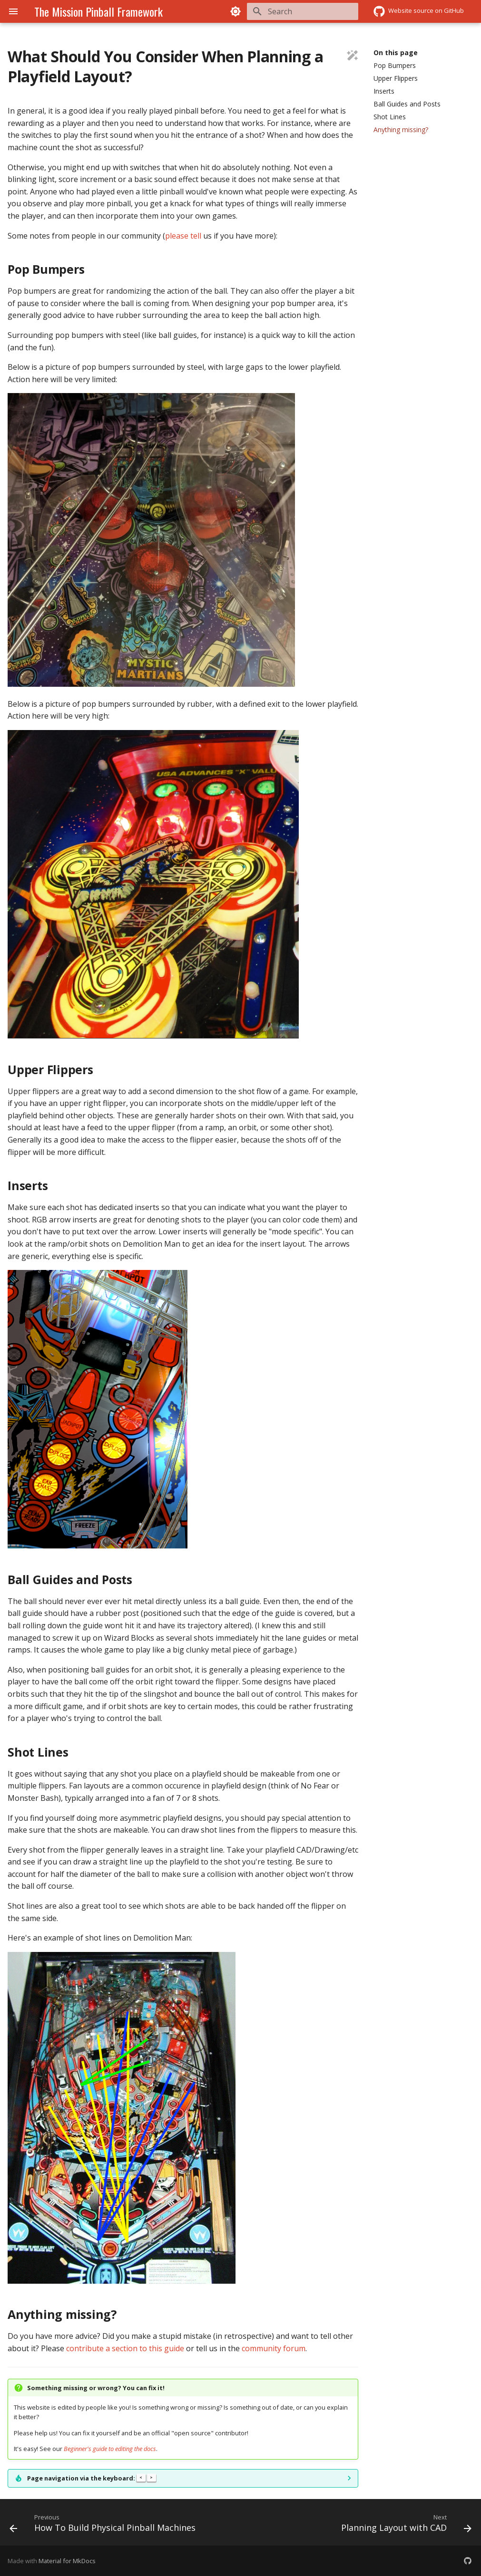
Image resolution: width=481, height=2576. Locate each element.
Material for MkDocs (67, 2561)
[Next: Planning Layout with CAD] (404, 2525)
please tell (183, 236)
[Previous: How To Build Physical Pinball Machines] (104, 2525)
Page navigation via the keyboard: (91, 2478)
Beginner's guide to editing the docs (110, 2448)
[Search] (302, 11)
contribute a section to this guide (125, 2348)
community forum (273, 2348)
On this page (395, 52)
